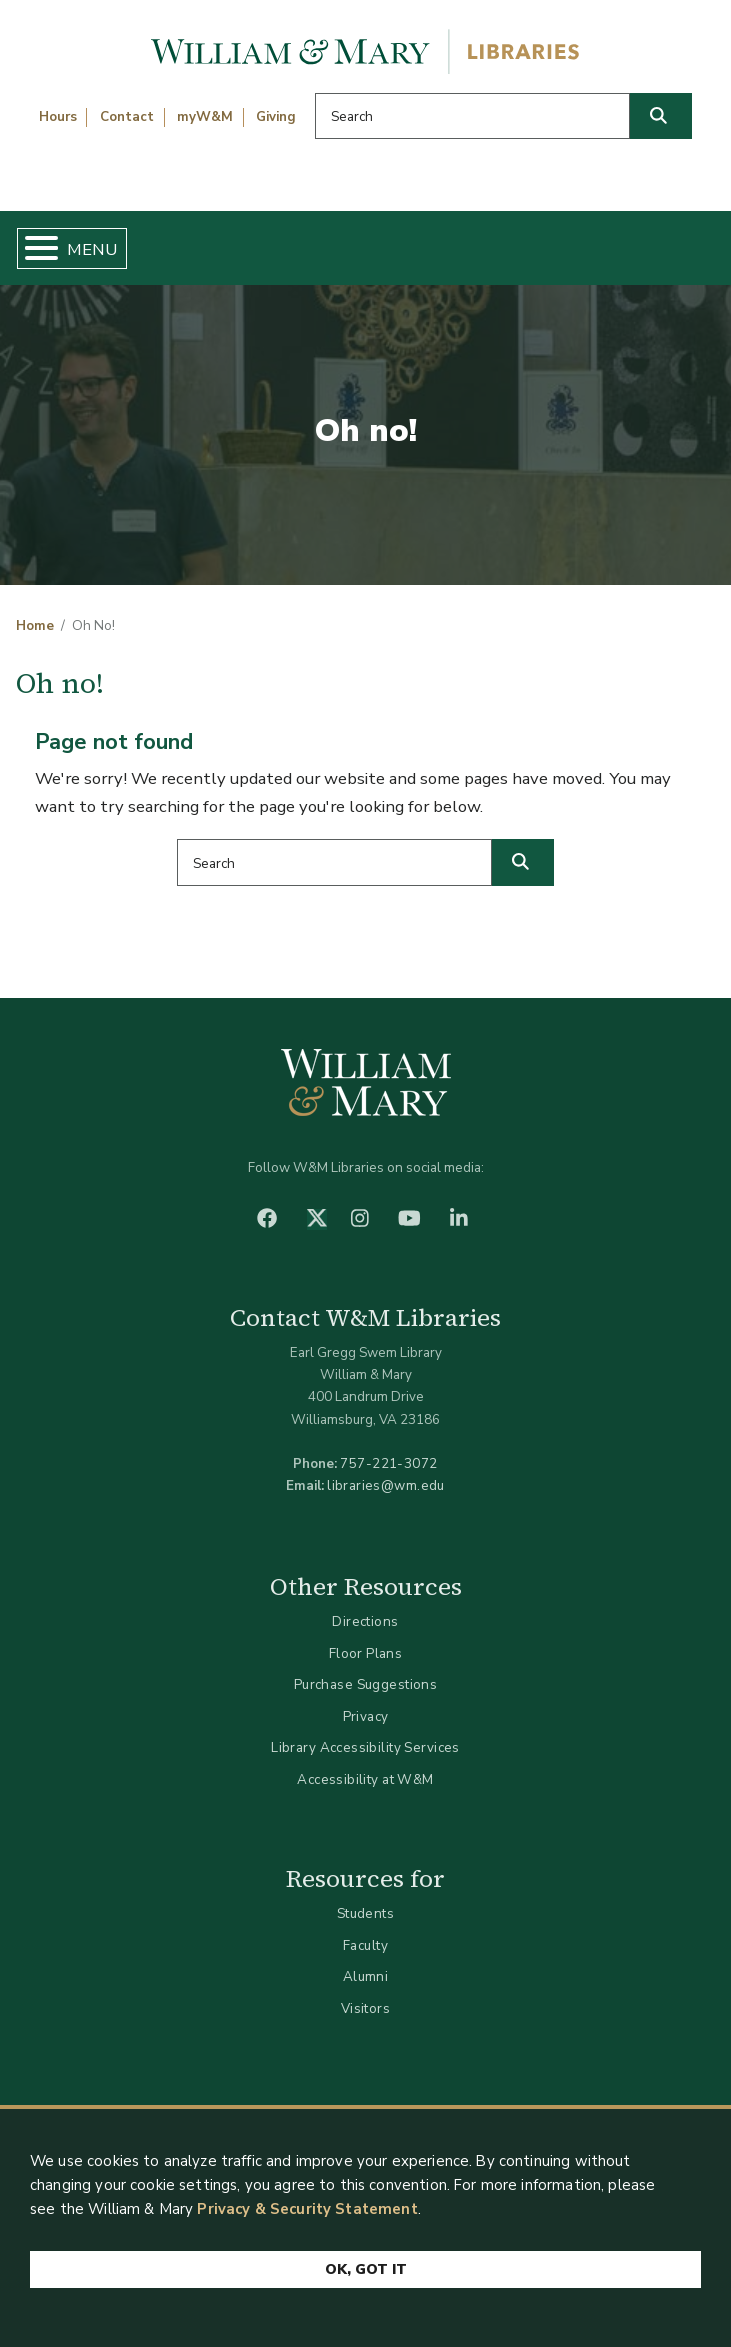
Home (35, 626)
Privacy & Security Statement (307, 2209)
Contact (127, 117)
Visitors (365, 2008)
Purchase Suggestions (365, 1684)
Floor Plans (366, 1653)
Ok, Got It (366, 2269)
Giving (276, 117)
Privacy (366, 1716)
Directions (365, 1621)
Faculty (365, 1945)
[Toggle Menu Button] (33, 248)
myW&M (205, 117)
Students (365, 1913)
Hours (58, 117)
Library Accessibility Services (365, 1747)
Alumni (366, 1976)
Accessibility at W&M (365, 1779)
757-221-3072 (388, 1463)
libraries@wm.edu (386, 1485)
